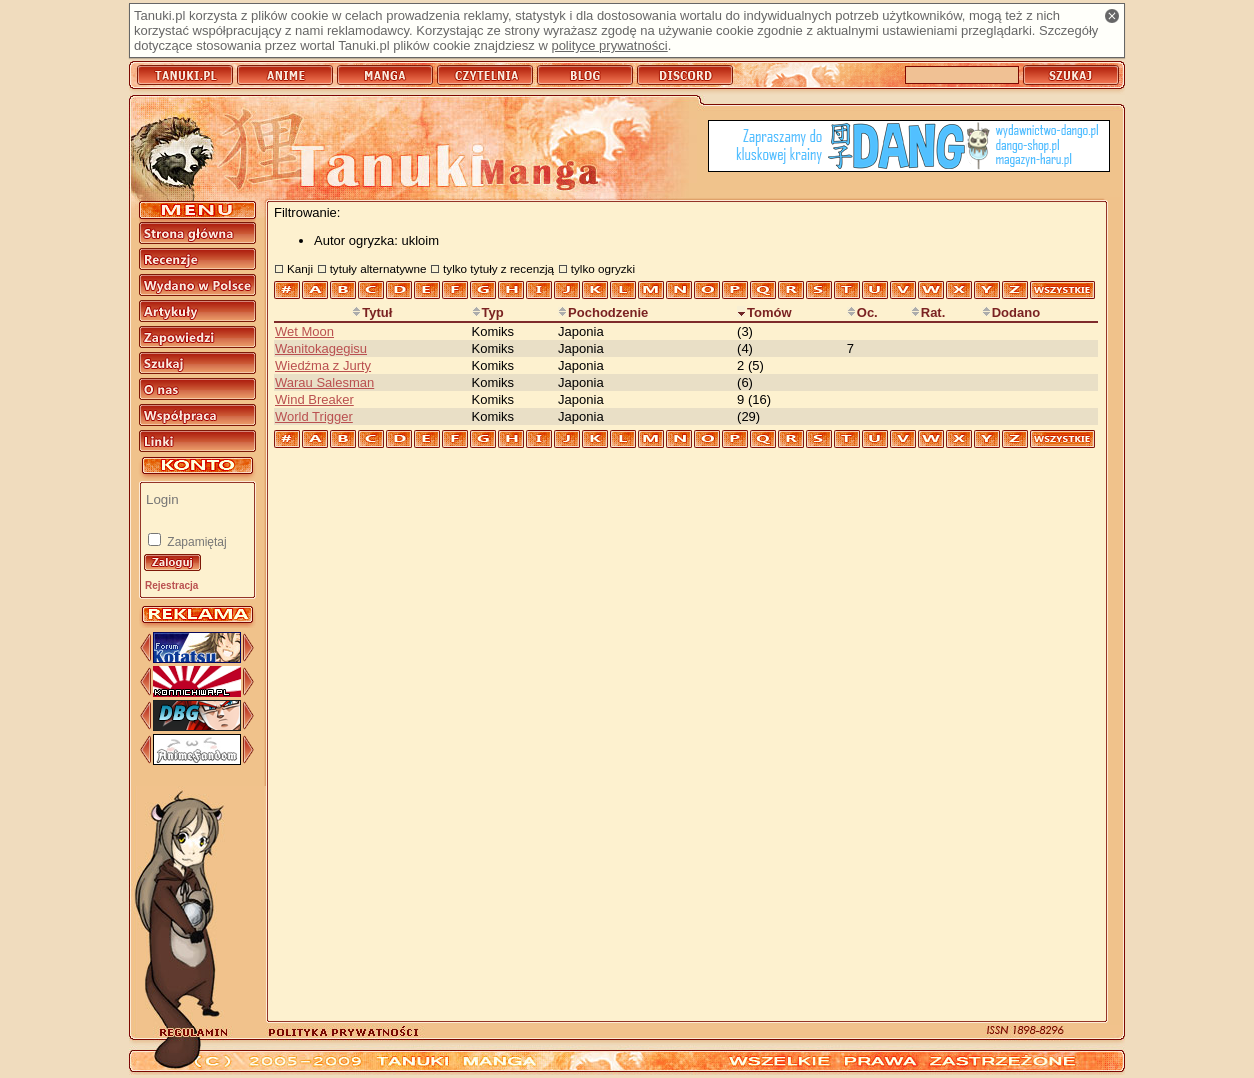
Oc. (862, 312)
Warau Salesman (324, 382)
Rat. (928, 312)
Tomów (764, 312)
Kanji (300, 268)
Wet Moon (304, 331)
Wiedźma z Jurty (323, 365)
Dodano (1011, 312)
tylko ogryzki (603, 268)
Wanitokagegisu (321, 348)
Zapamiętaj (195, 542)
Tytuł (372, 312)
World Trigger (314, 416)
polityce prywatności (609, 45)
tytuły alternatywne (378, 268)
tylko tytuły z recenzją (498, 268)
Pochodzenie (603, 312)
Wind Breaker (314, 399)
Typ (488, 312)
